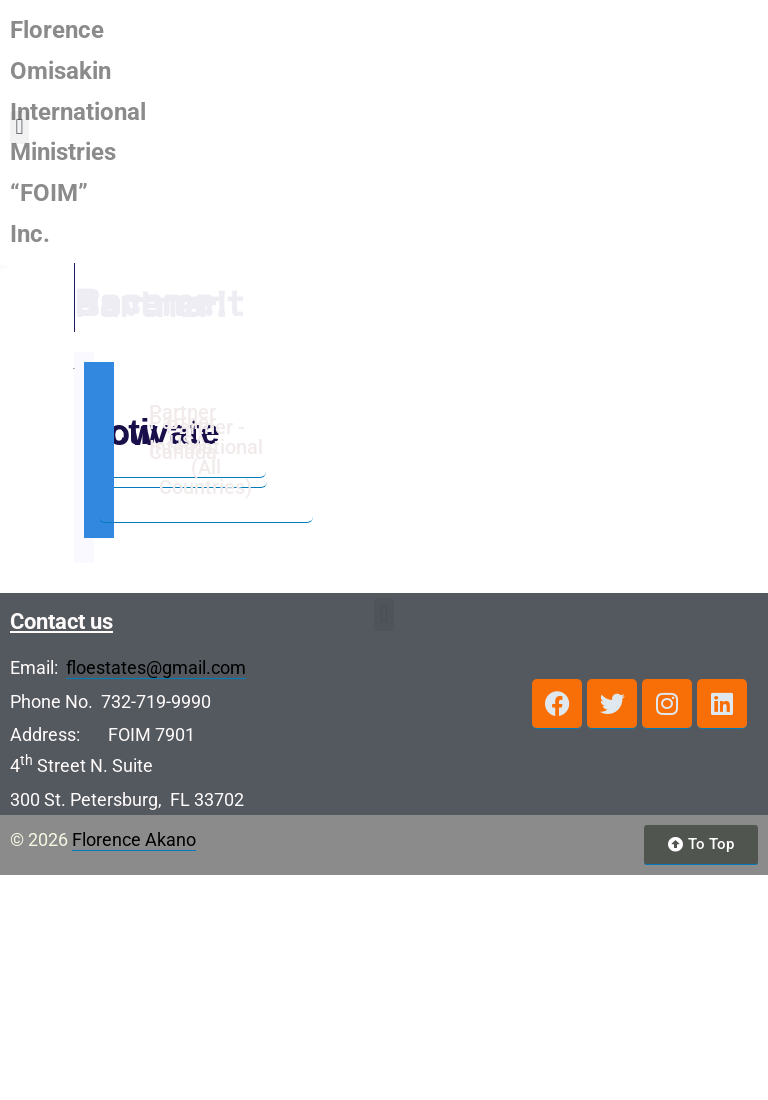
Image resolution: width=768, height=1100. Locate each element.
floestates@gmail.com (156, 892)
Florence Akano (134, 1064)
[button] (745, 67)
